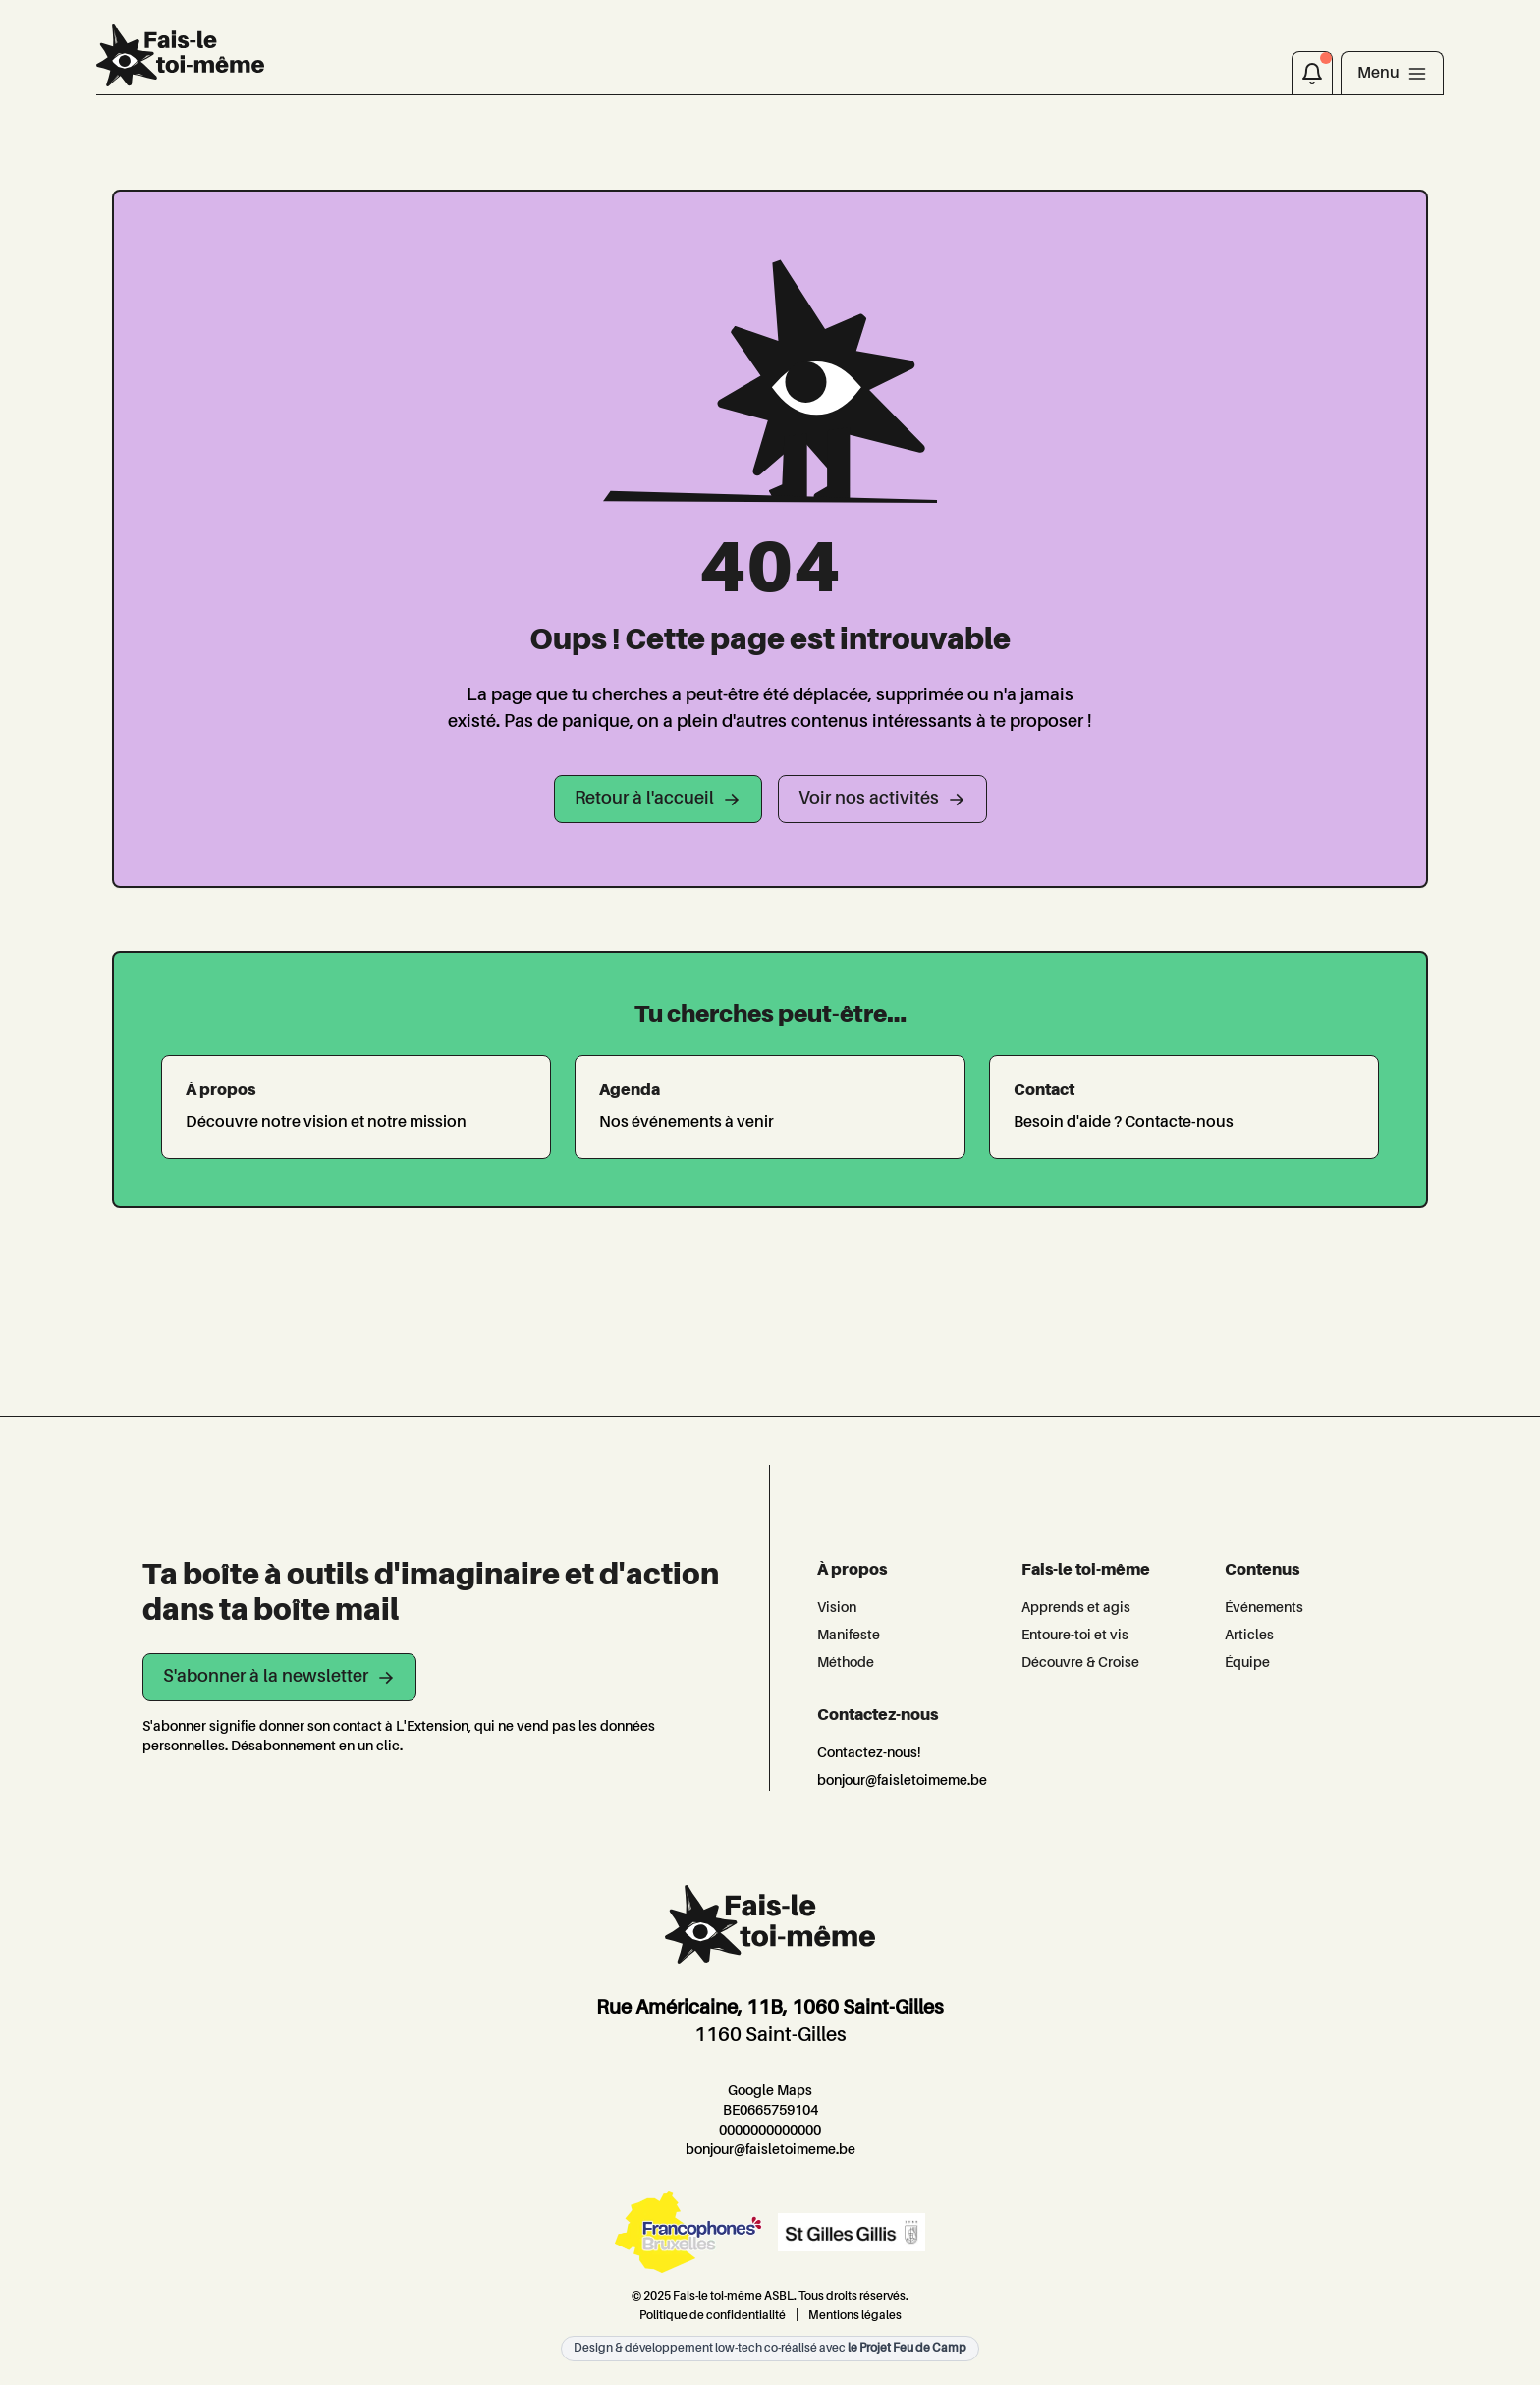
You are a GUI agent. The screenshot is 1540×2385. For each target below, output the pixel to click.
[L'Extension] (180, 55)
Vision (836, 1608)
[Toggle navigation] (1392, 72)
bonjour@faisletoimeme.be (902, 1781)
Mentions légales (855, 2316)
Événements (1264, 1608)
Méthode (845, 1663)
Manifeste (848, 1635)
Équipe (1247, 1663)
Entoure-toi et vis (1074, 1635)
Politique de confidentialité (712, 2316)
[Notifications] (1312, 72)
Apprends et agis (1075, 1608)
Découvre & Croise (1080, 1663)
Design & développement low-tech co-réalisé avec (770, 2349)
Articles (1249, 1635)
